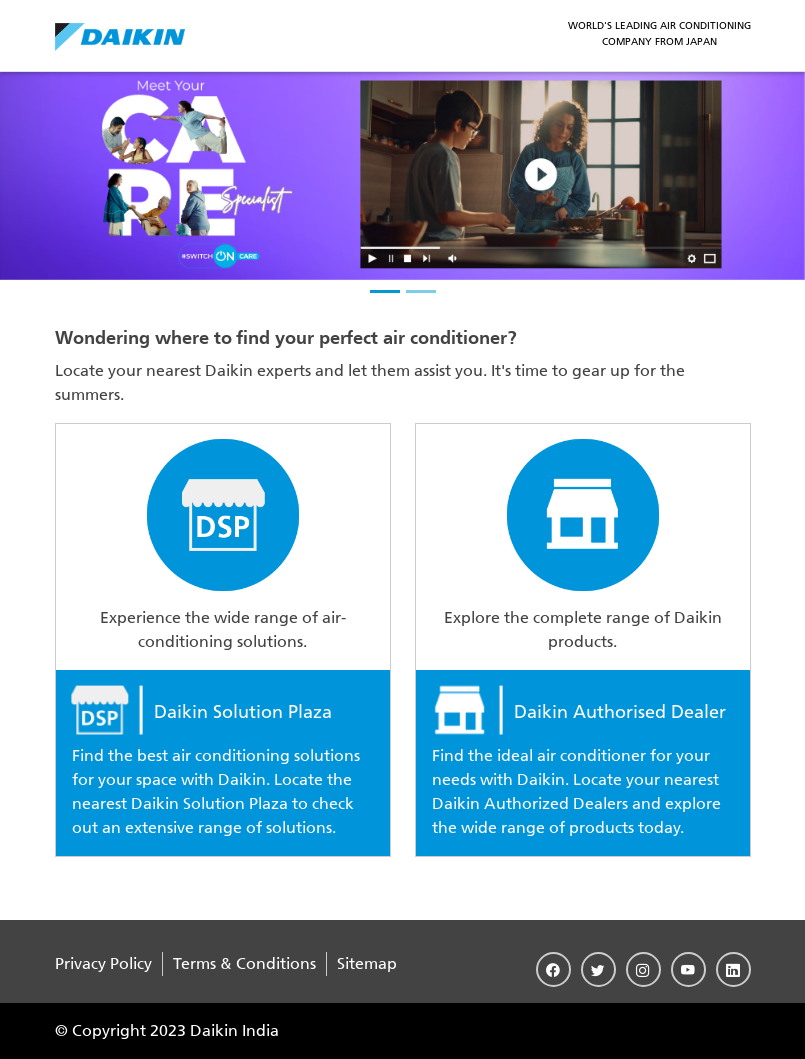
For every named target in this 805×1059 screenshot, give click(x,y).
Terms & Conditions (244, 963)
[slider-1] (385, 291)
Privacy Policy (103, 963)
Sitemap (367, 963)
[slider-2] (421, 291)
